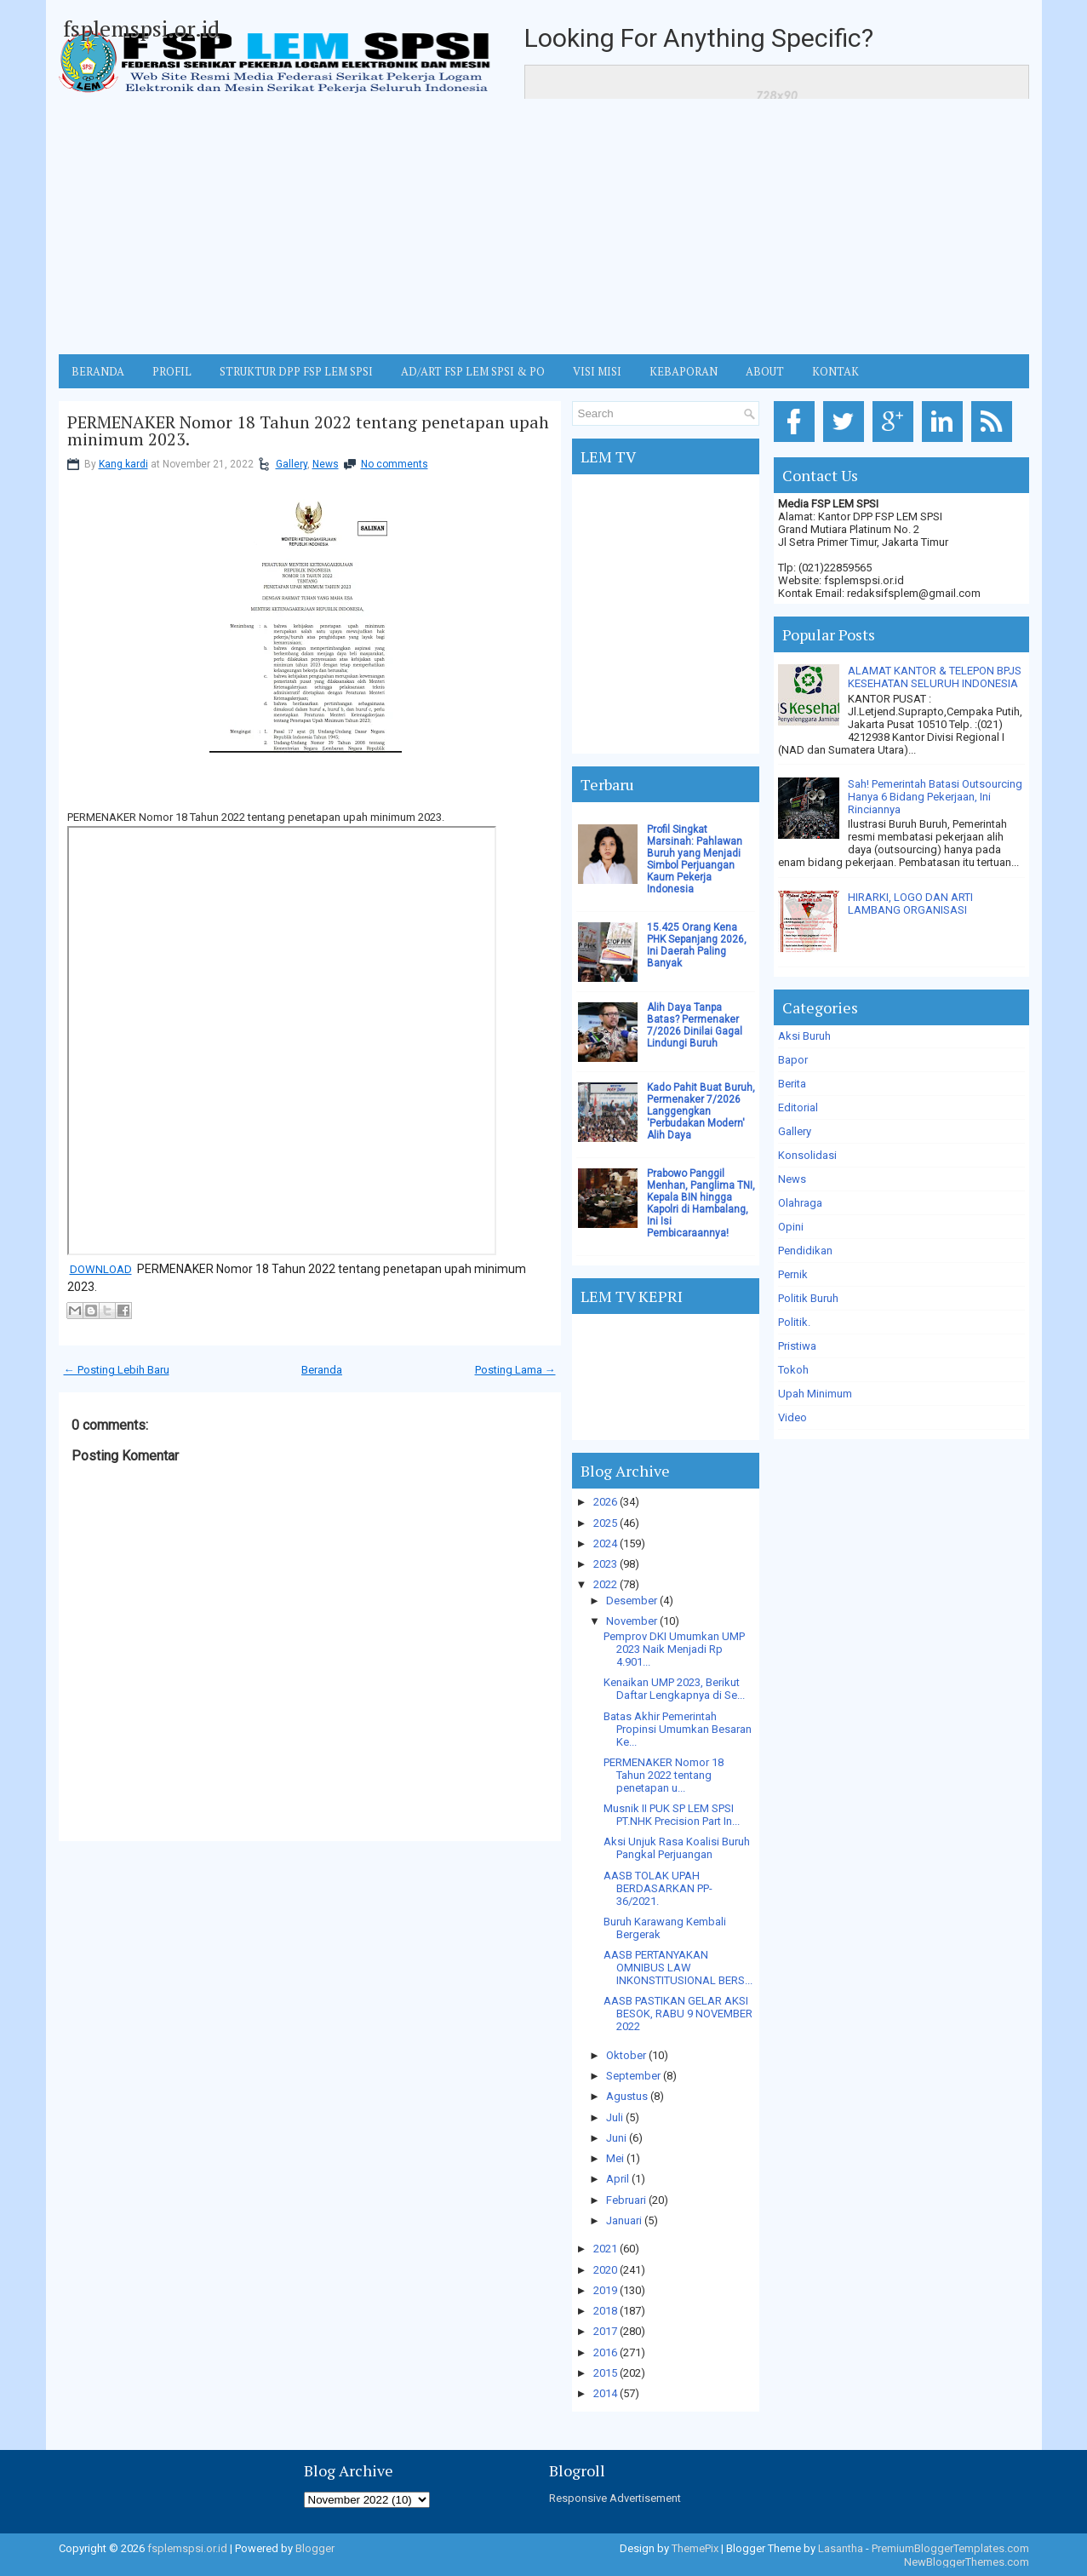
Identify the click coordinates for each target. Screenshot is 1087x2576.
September (633, 2075)
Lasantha (840, 2548)
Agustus (627, 2096)
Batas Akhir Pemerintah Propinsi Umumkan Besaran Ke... (678, 1729)
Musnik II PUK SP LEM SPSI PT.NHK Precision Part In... (672, 1814)
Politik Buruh (808, 1298)
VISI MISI (597, 371)
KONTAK (835, 371)
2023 (605, 1564)
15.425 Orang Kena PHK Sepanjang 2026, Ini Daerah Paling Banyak (697, 945)
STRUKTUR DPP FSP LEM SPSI (296, 371)
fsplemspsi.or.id (141, 28)
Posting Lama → (515, 1369)
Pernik (793, 1274)
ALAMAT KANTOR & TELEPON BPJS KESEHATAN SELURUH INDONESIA (934, 677)
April (617, 2178)
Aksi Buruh (804, 1036)
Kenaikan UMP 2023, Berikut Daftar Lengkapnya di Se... (674, 1688)
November (631, 1621)
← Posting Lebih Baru (116, 1369)
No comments (394, 464)
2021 (605, 2248)
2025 (605, 1523)
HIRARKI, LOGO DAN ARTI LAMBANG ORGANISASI (910, 903)
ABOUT (765, 371)
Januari (624, 2220)
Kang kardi (123, 464)
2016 (605, 2352)
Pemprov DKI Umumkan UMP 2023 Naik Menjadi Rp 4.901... (674, 1649)
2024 (605, 1543)
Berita (792, 1083)
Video (792, 1417)
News (325, 464)
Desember (631, 1600)
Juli (614, 2117)
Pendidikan (805, 1250)
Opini (791, 1226)
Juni (616, 2137)
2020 (605, 2269)
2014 (605, 2393)
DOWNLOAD (101, 1269)
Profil (172, 371)
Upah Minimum (815, 1393)
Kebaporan (683, 371)
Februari (626, 2200)
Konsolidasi (807, 1155)
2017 (605, 2331)
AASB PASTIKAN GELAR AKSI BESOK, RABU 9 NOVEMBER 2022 (678, 2013)
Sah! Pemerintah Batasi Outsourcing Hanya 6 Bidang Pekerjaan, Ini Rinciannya (935, 796)
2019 (605, 2290)
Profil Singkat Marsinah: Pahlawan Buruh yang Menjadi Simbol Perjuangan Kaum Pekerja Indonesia (694, 859)
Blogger (315, 2548)
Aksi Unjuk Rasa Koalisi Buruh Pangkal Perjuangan (677, 1848)
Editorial (798, 1107)
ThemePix (695, 2548)
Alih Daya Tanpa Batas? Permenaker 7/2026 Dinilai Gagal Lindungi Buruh (694, 1025)
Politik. (794, 1322)
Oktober (626, 2055)
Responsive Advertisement (615, 2498)
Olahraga (800, 1202)
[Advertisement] (544, 226)
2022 (605, 1584)
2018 (605, 2310)
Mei (615, 2158)
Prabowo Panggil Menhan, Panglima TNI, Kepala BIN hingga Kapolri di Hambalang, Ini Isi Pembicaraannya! (701, 1203)
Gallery (291, 464)
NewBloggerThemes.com (966, 2562)
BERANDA (98, 371)
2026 (605, 1501)
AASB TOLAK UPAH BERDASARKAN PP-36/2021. (658, 1888)
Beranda (321, 1369)
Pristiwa (797, 1346)
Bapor (793, 1059)
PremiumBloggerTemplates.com (950, 2548)
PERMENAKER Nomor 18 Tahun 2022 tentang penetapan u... (664, 1775)
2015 (605, 2373)
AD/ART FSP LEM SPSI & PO (473, 371)
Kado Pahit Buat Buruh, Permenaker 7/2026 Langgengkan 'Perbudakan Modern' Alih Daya (701, 1111)
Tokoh (793, 1369)
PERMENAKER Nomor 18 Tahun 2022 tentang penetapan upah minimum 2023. (308, 431)
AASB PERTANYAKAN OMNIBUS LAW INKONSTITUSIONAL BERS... (678, 1967)
